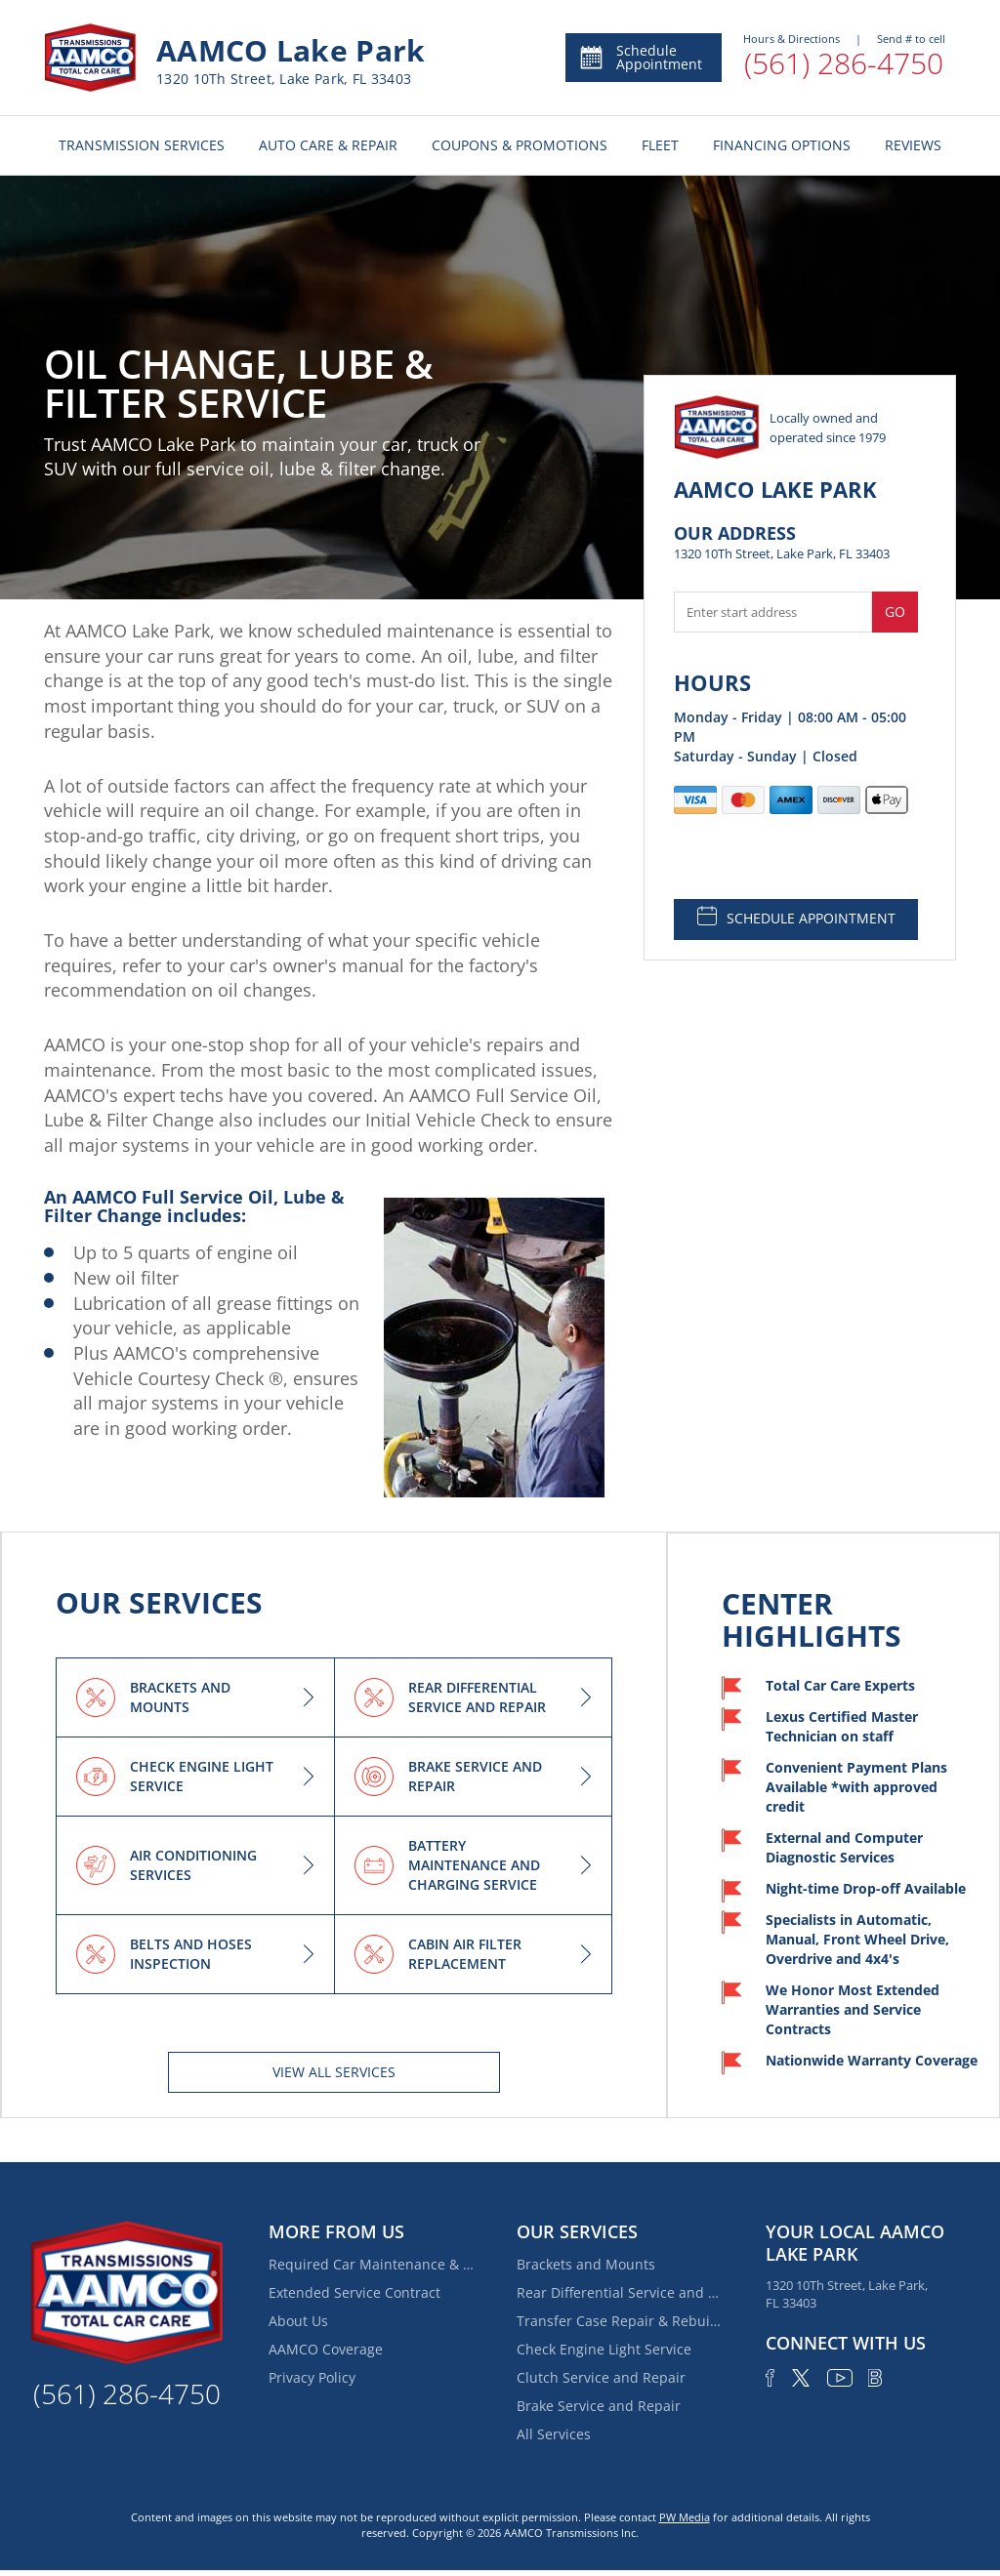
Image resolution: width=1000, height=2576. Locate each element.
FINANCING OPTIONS (782, 145)
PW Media (684, 2517)
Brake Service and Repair (599, 2405)
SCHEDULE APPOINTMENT (796, 916)
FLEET (660, 145)
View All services (334, 2072)
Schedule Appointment (640, 57)
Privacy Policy (312, 2377)
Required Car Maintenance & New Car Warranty (371, 2264)
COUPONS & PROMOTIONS (519, 145)
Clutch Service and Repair (601, 2377)
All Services (554, 2434)
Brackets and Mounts (586, 2264)
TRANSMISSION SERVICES (142, 145)
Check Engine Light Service (604, 2349)
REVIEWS (913, 145)
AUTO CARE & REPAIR (328, 145)
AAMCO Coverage (326, 2349)
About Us (298, 2320)
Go (895, 611)
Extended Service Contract (354, 2292)
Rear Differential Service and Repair (619, 2292)
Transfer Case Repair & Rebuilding (619, 2320)
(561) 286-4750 (843, 63)
